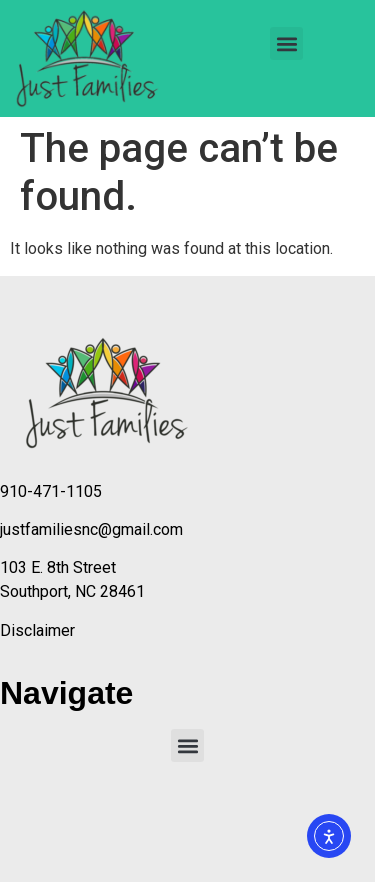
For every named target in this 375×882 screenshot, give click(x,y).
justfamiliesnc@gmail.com (91, 529)
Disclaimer (37, 630)
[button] (286, 43)
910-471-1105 (51, 491)
